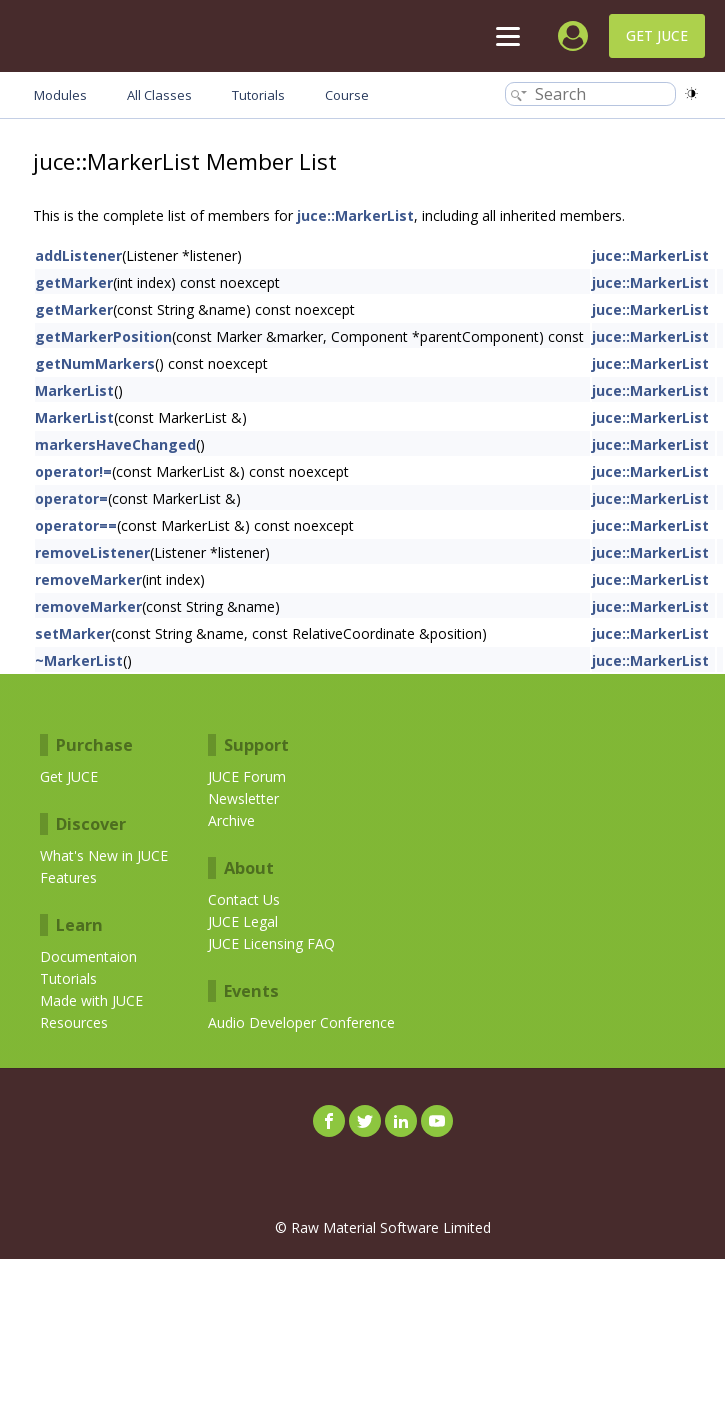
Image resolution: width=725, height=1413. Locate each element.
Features (68, 877)
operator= (71, 498)
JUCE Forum (247, 776)
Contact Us (244, 899)
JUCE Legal (243, 921)
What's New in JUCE (104, 855)
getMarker (74, 282)
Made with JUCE (91, 1000)
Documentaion (88, 956)
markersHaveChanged (115, 444)
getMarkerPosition (103, 336)
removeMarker (88, 579)
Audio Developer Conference (301, 1022)
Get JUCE (657, 35)
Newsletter (243, 798)
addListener (78, 255)
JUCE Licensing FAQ (271, 943)
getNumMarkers (95, 363)
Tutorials (68, 978)
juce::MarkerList (355, 215)
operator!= (73, 471)
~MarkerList (79, 660)
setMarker (73, 633)
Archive (231, 820)
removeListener (92, 552)
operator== (76, 525)
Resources (74, 1022)
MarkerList (74, 390)
